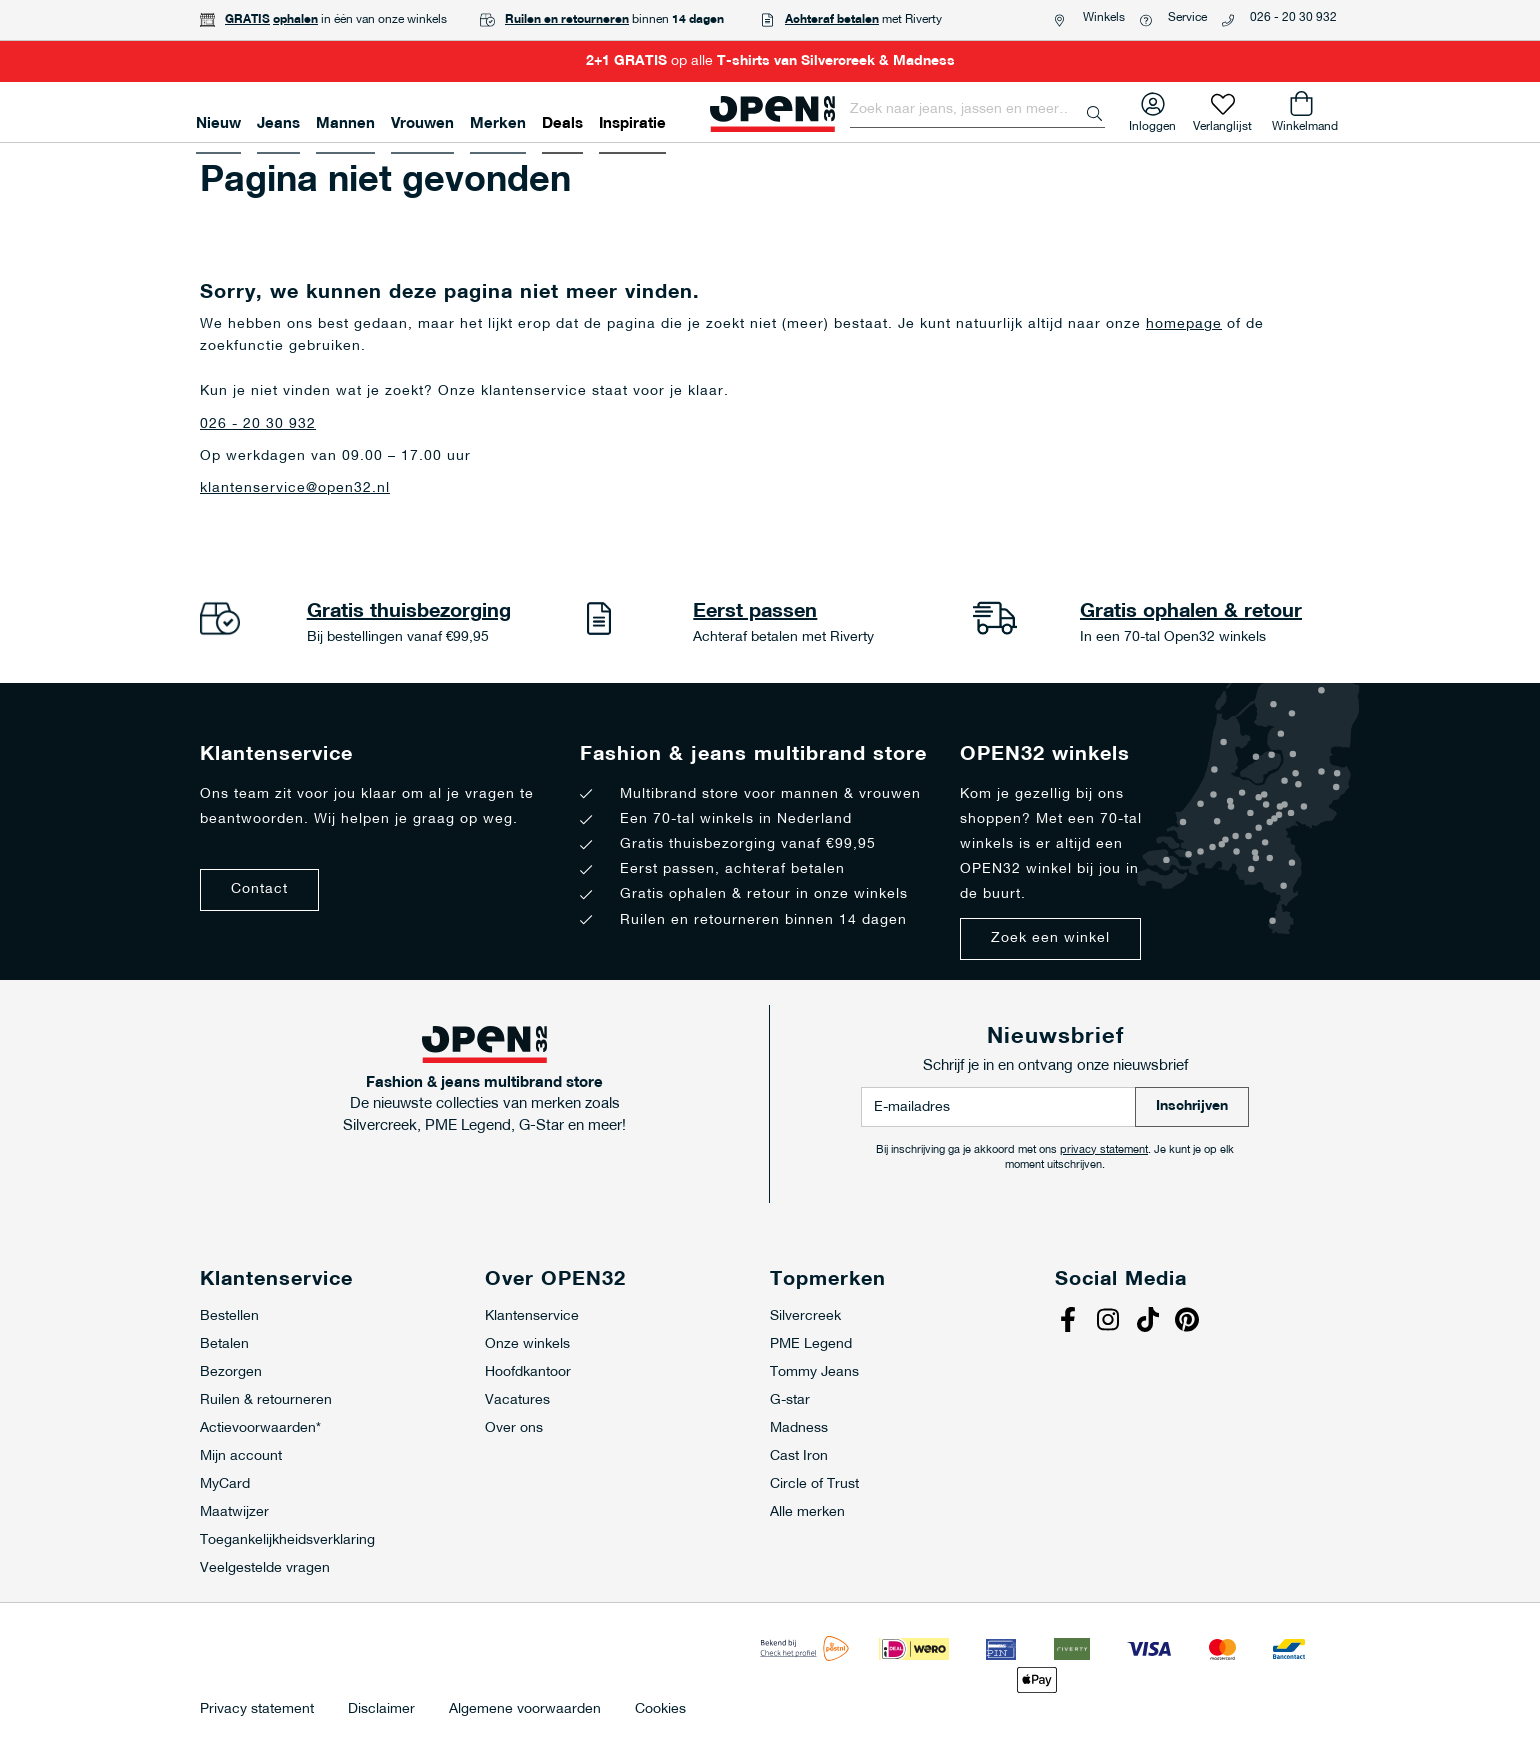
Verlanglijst (1222, 122)
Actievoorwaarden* (260, 1428)
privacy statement (1104, 1150)
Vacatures (517, 1400)
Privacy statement (257, 1710)
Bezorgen (231, 1372)
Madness (799, 1428)
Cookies (660, 1710)
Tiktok (1150, 1322)
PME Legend (811, 1344)
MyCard (225, 1484)
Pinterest (1190, 1322)
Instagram (1110, 1322)
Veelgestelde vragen (265, 1568)
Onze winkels (527, 1344)
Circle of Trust (814, 1484)
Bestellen (229, 1316)
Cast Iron (799, 1456)
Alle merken (807, 1512)
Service (1187, 18)
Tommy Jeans (814, 1372)
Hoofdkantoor (528, 1372)
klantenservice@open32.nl (295, 488)
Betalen (224, 1344)
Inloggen (1152, 122)
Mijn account (241, 1456)
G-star (790, 1400)
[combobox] (977, 110)
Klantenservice (532, 1316)
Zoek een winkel (1050, 938)
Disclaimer (381, 1710)
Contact (259, 889)
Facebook (1070, 1322)
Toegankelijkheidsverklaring (287, 1540)
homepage (1184, 324)
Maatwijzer (234, 1512)
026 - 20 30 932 (1293, 18)
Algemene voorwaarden (525, 1710)
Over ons (514, 1428)
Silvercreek (805, 1316)
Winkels (1104, 18)
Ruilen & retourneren (266, 1400)
